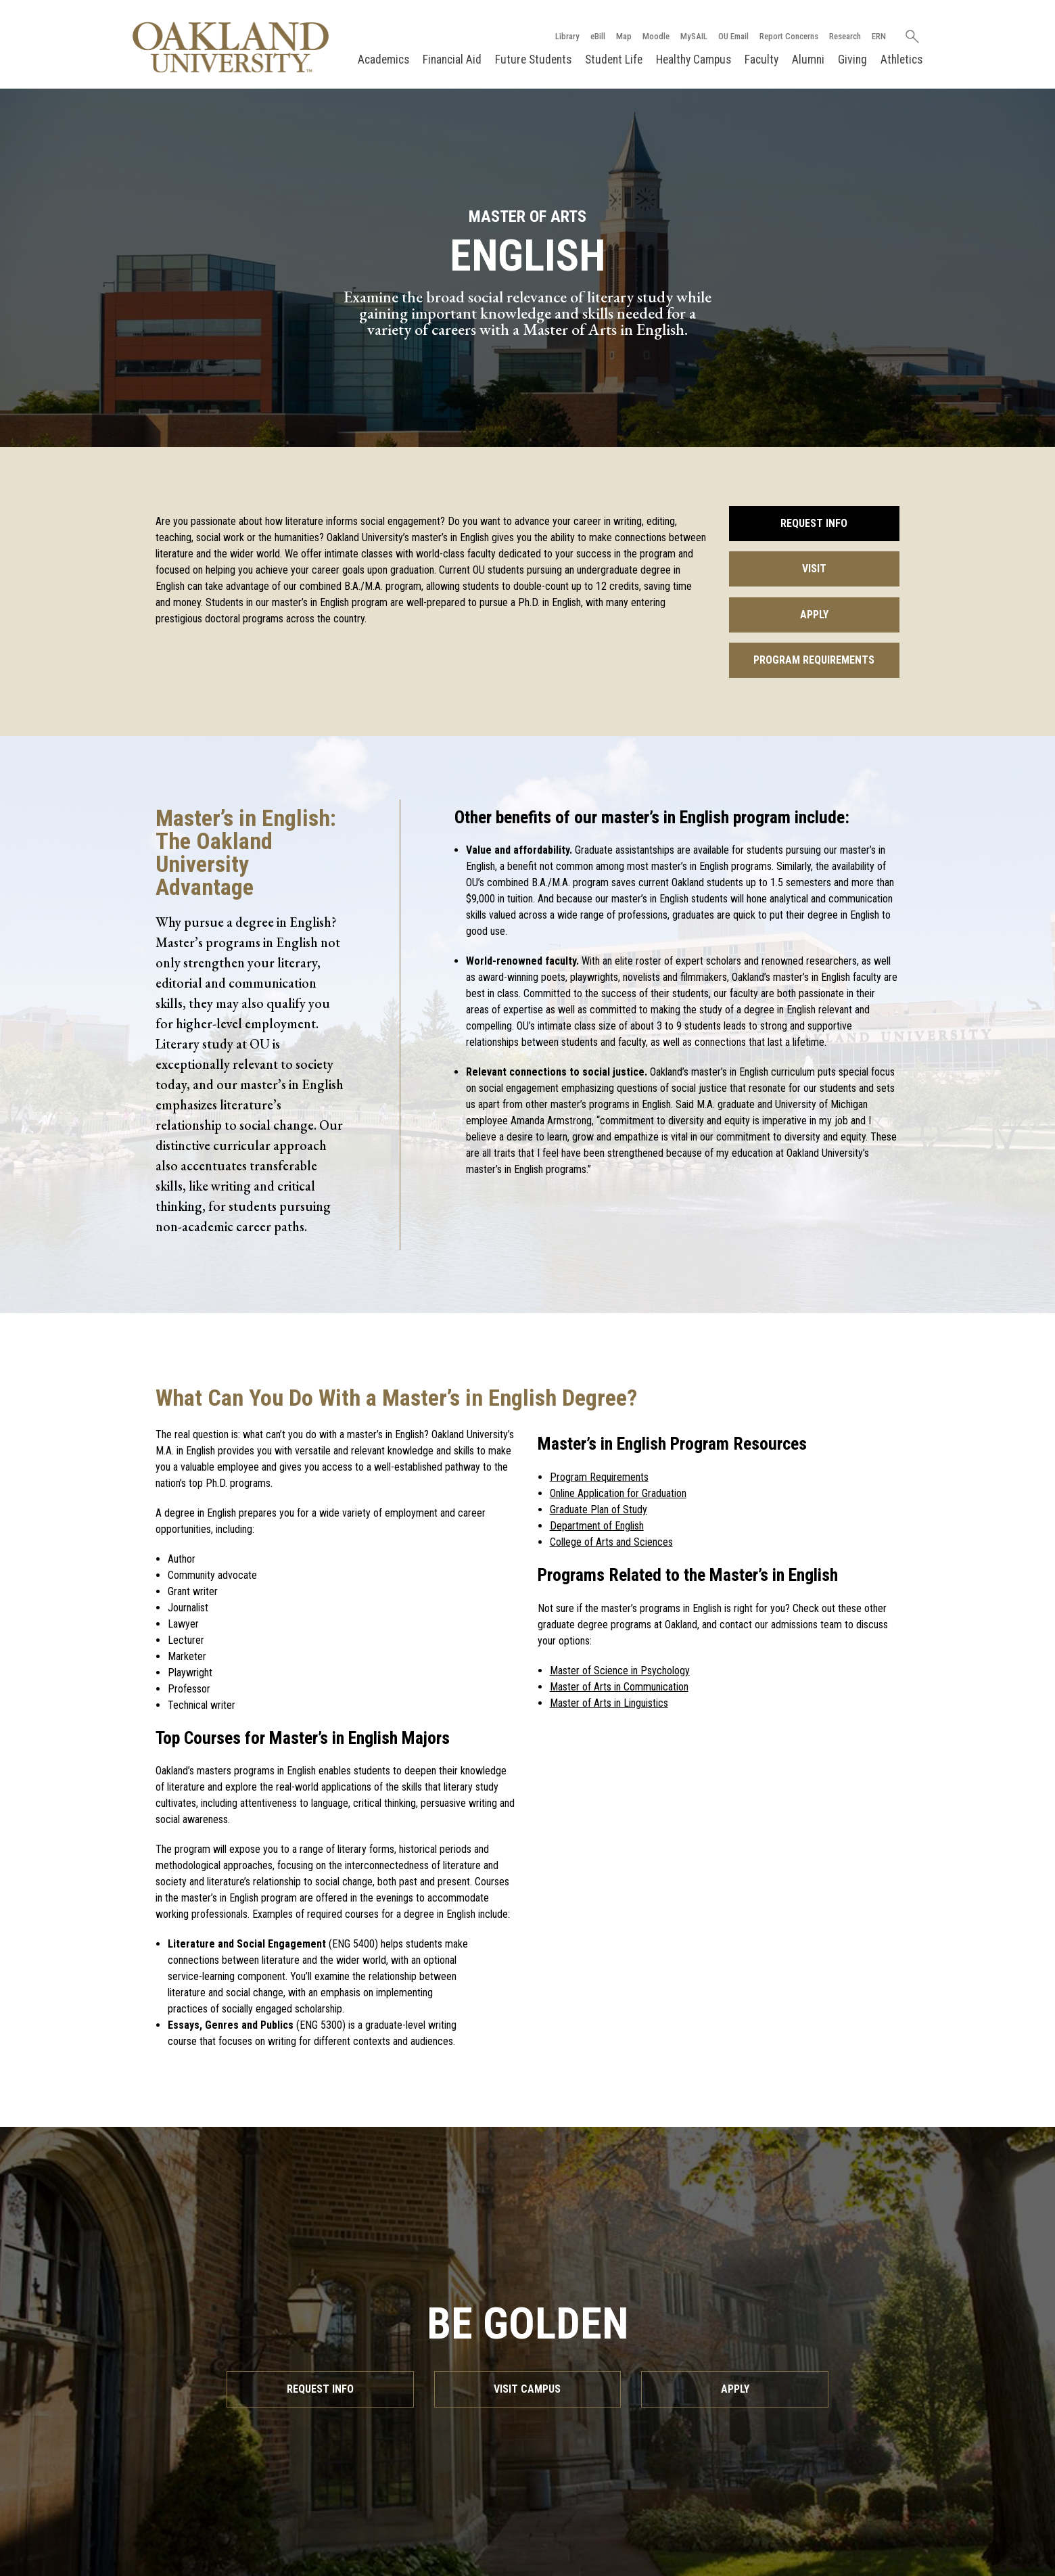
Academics (383, 59)
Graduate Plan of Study (598, 1509)
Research (845, 36)
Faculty (761, 59)
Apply (814, 614)
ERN (879, 36)
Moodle (656, 36)
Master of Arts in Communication (619, 1686)
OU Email (733, 36)
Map (624, 36)
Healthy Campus (693, 59)
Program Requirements (813, 659)
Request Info (813, 523)
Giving (852, 59)
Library (567, 36)
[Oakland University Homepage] (231, 47)
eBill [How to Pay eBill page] (597, 36)
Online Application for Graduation (618, 1493)
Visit (814, 568)
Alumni (808, 59)
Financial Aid (452, 59)
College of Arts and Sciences (611, 1542)
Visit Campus (527, 2389)
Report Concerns (788, 36)
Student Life (613, 59)
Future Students (533, 59)
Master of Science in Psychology (620, 1670)
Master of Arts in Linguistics (609, 1703)
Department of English (597, 1525)
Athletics (901, 59)
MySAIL (693, 36)
